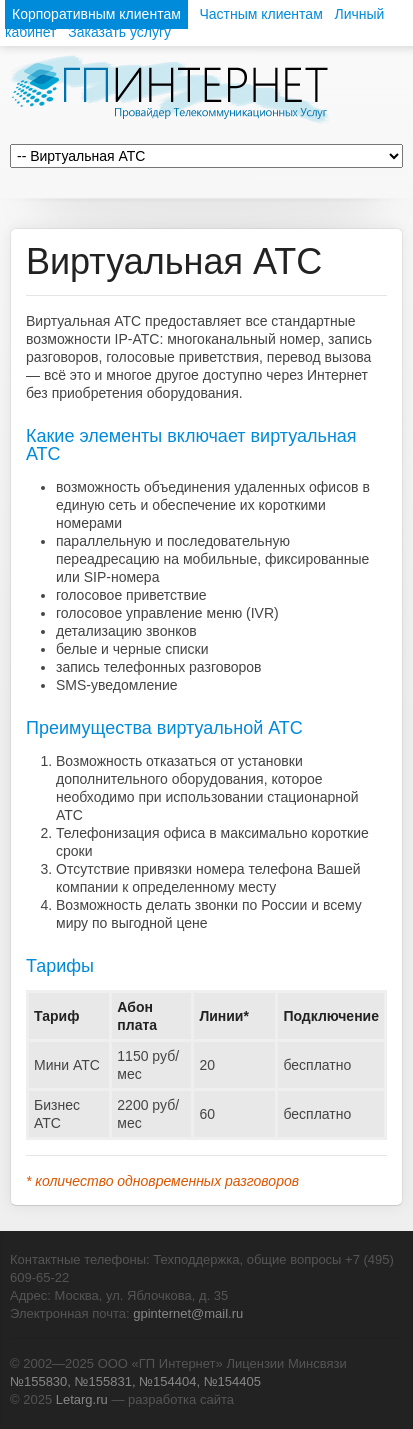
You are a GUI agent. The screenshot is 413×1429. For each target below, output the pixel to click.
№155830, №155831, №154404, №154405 (135, 1381)
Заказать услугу (119, 32)
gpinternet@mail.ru (188, 1313)
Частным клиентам (260, 14)
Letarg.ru (82, 1399)
